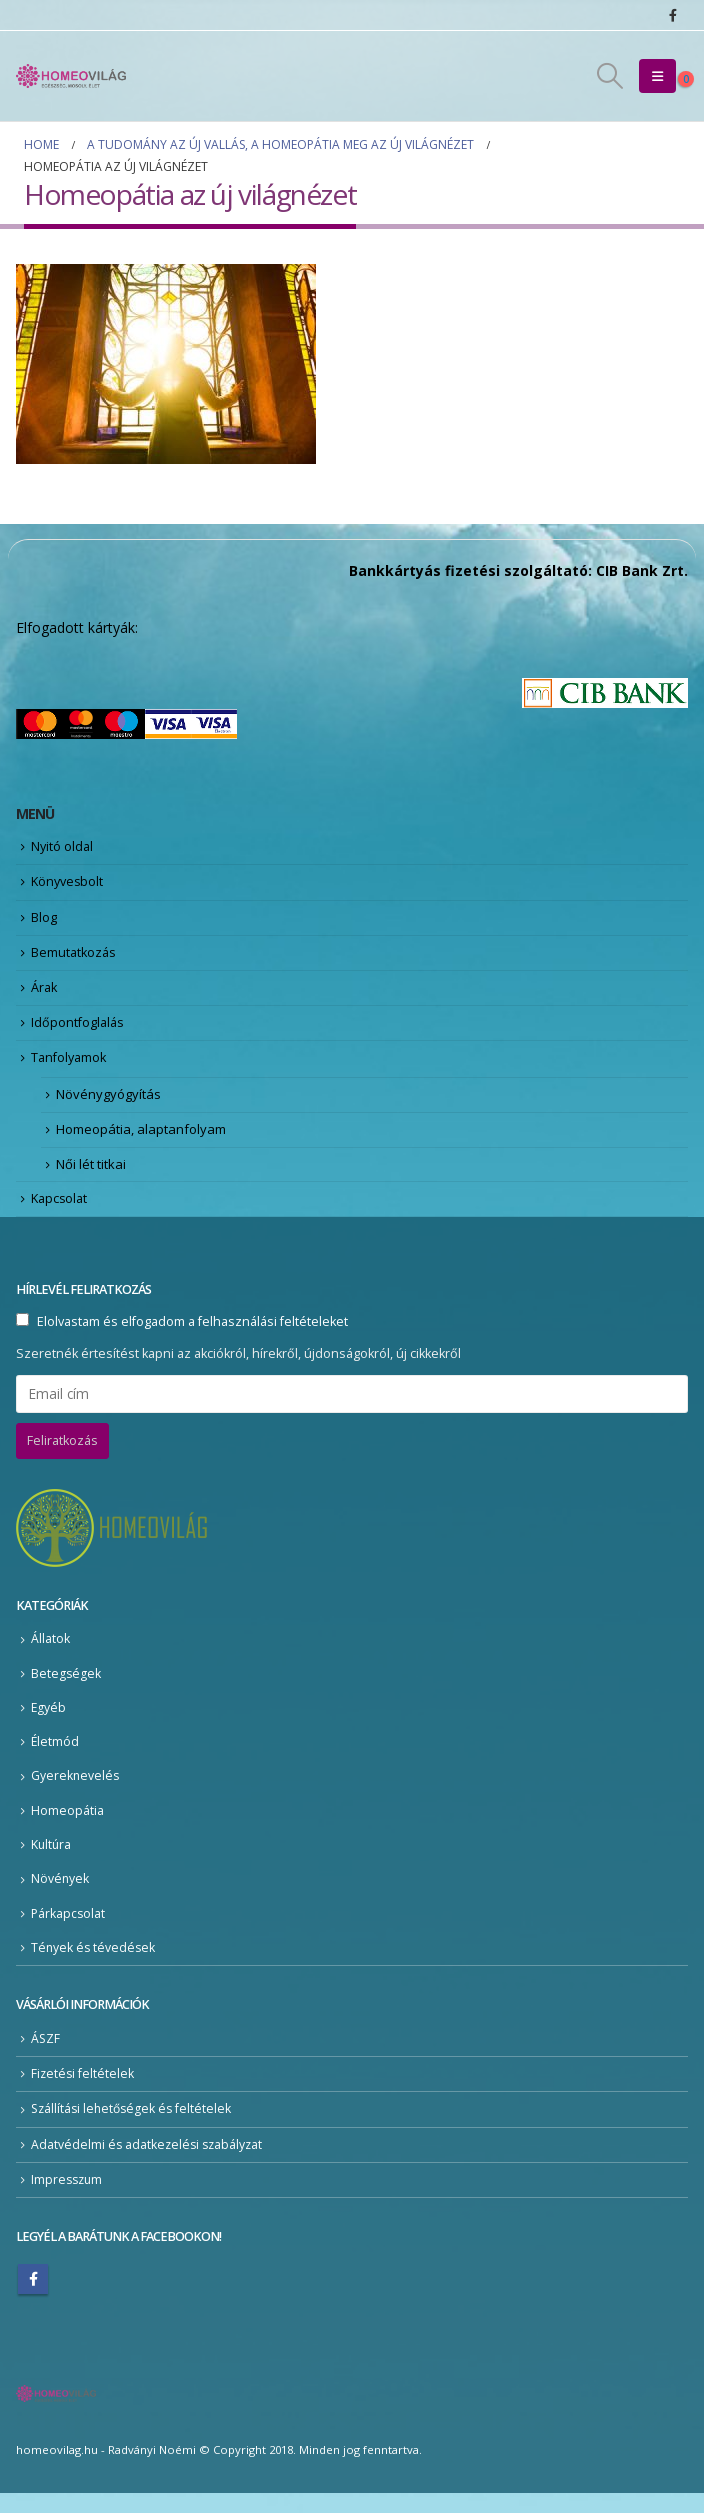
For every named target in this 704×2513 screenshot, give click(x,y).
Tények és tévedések (94, 1965)
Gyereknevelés (76, 1792)
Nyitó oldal (63, 847)
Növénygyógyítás (108, 1105)
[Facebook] (673, 15)
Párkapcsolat (69, 1931)
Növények (60, 1896)
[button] (610, 76)
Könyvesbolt (69, 884)
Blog (44, 920)
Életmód (55, 1757)
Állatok (50, 1654)
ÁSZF (46, 2056)
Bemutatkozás (75, 957)
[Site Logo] (71, 76)
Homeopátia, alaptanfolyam (141, 1141)
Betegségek (66, 1688)
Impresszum (68, 2199)
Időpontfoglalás (79, 1030)
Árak (45, 993)
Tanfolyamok (71, 1066)
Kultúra (52, 1861)
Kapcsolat (61, 1212)
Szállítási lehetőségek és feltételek (134, 2128)
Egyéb (49, 1723)
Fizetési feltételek (83, 2092)
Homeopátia (67, 1827)
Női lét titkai (91, 1178)
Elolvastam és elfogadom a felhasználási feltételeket (192, 1336)
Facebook (33, 2299)
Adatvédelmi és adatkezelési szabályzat (149, 2163)
